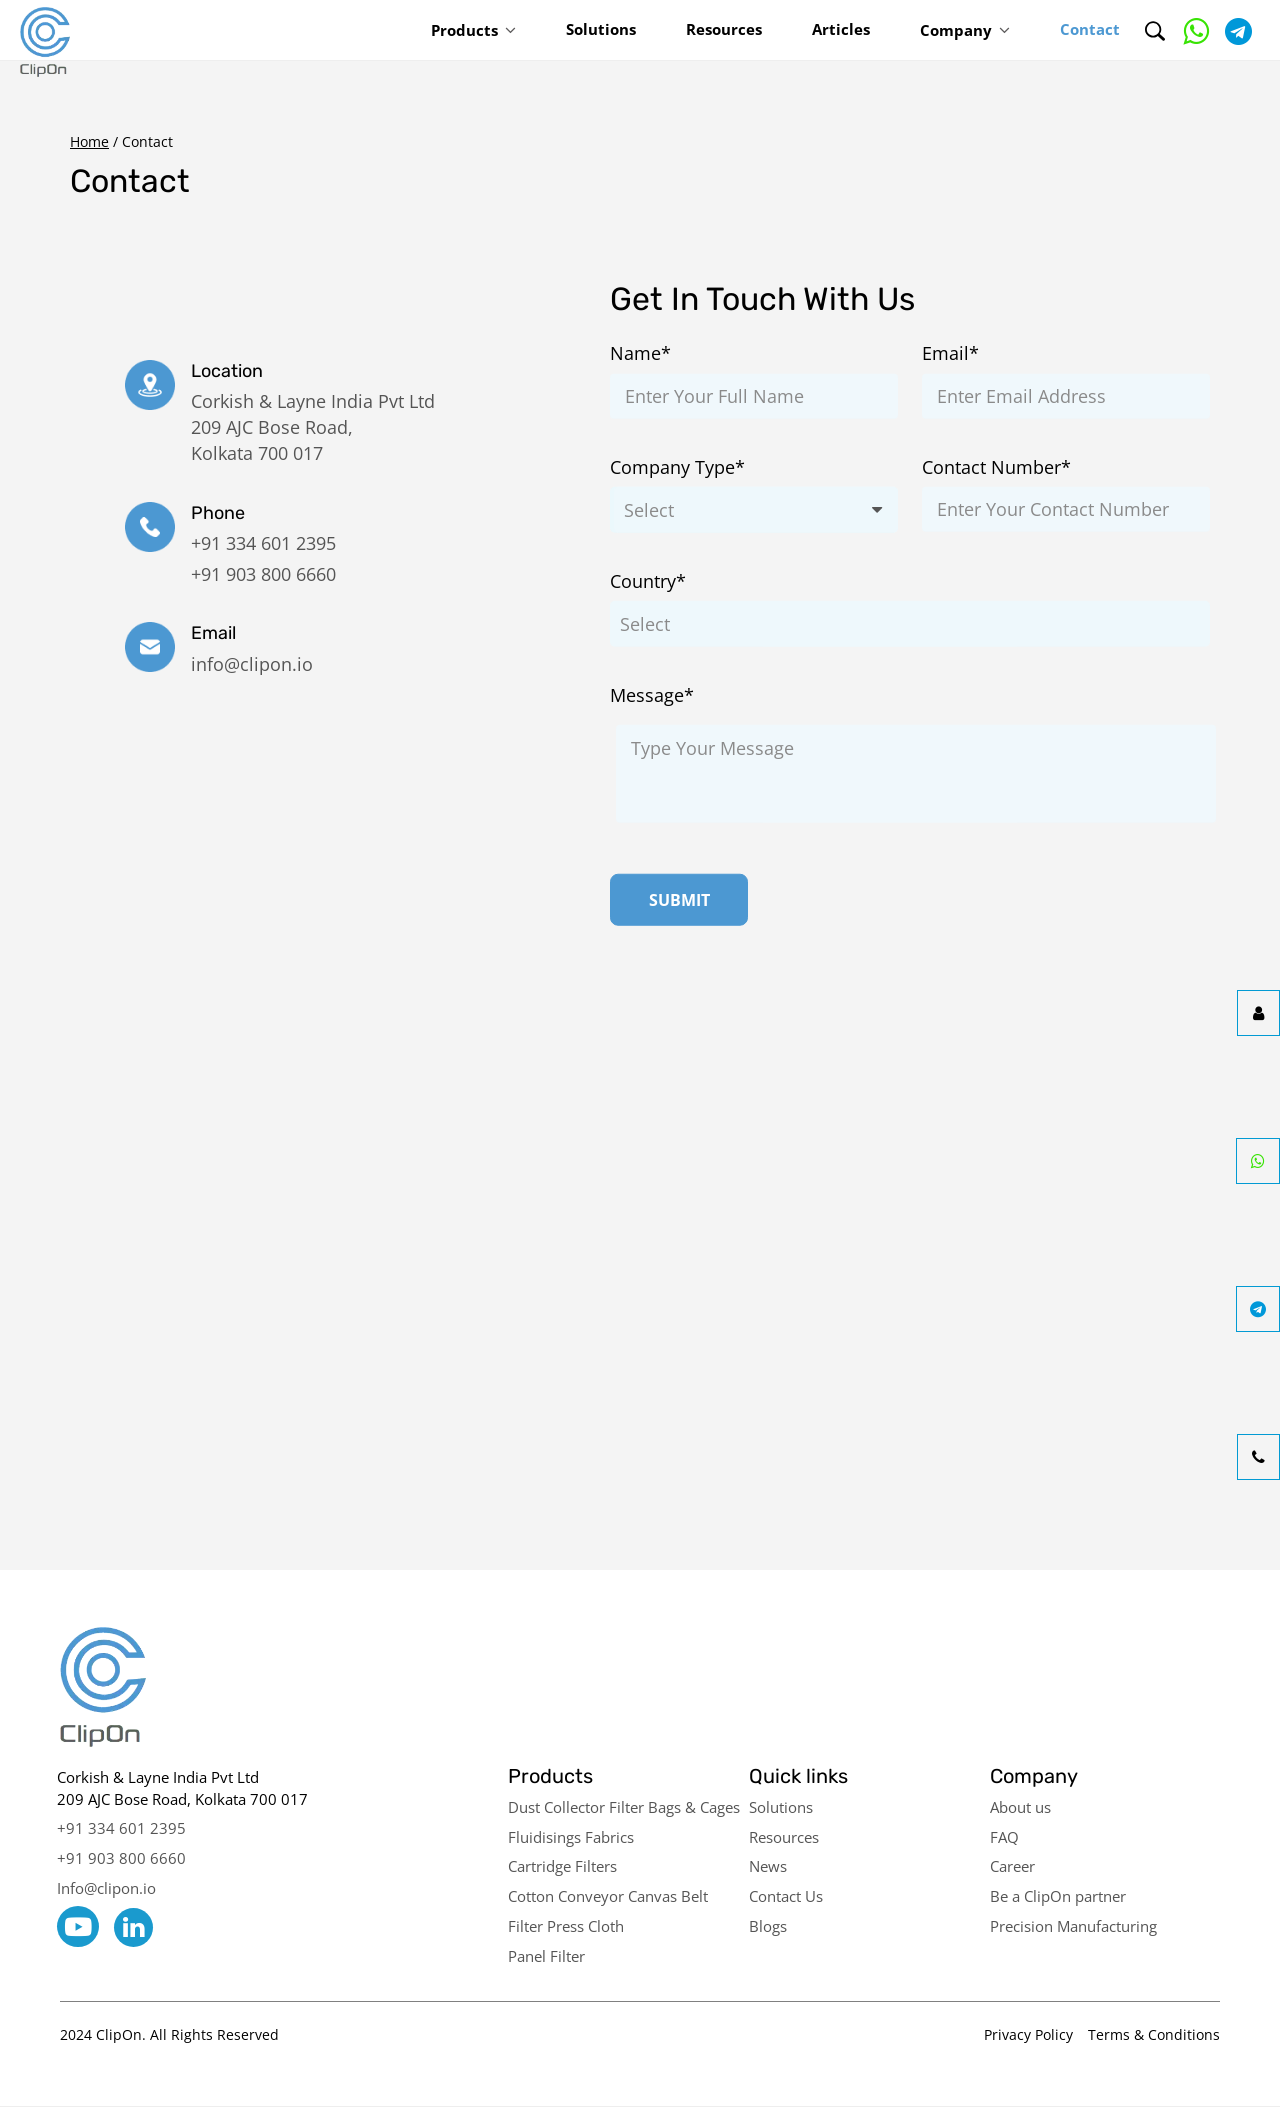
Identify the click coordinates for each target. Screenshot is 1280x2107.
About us (1020, 1807)
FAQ (1004, 1837)
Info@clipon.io (106, 1888)
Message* (652, 695)
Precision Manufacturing (1073, 1926)
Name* (640, 353)
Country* (648, 581)
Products (464, 30)
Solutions (601, 29)
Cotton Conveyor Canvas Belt (608, 1896)
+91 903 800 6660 (263, 574)
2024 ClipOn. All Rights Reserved (169, 2034)
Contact (1090, 29)
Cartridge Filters (562, 1866)
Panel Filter (546, 1956)
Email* (950, 353)
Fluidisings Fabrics (571, 1837)
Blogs (768, 1926)
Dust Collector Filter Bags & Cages (624, 1807)
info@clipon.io (252, 664)
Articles (841, 29)
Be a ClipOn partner (1058, 1896)
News (768, 1866)
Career (1012, 1866)
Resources (724, 29)
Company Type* (677, 466)
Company (956, 30)
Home (89, 141)
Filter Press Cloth (566, 1926)
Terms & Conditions (1154, 2034)
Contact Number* (996, 466)
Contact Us (786, 1896)
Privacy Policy (1028, 2034)
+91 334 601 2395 (263, 543)
